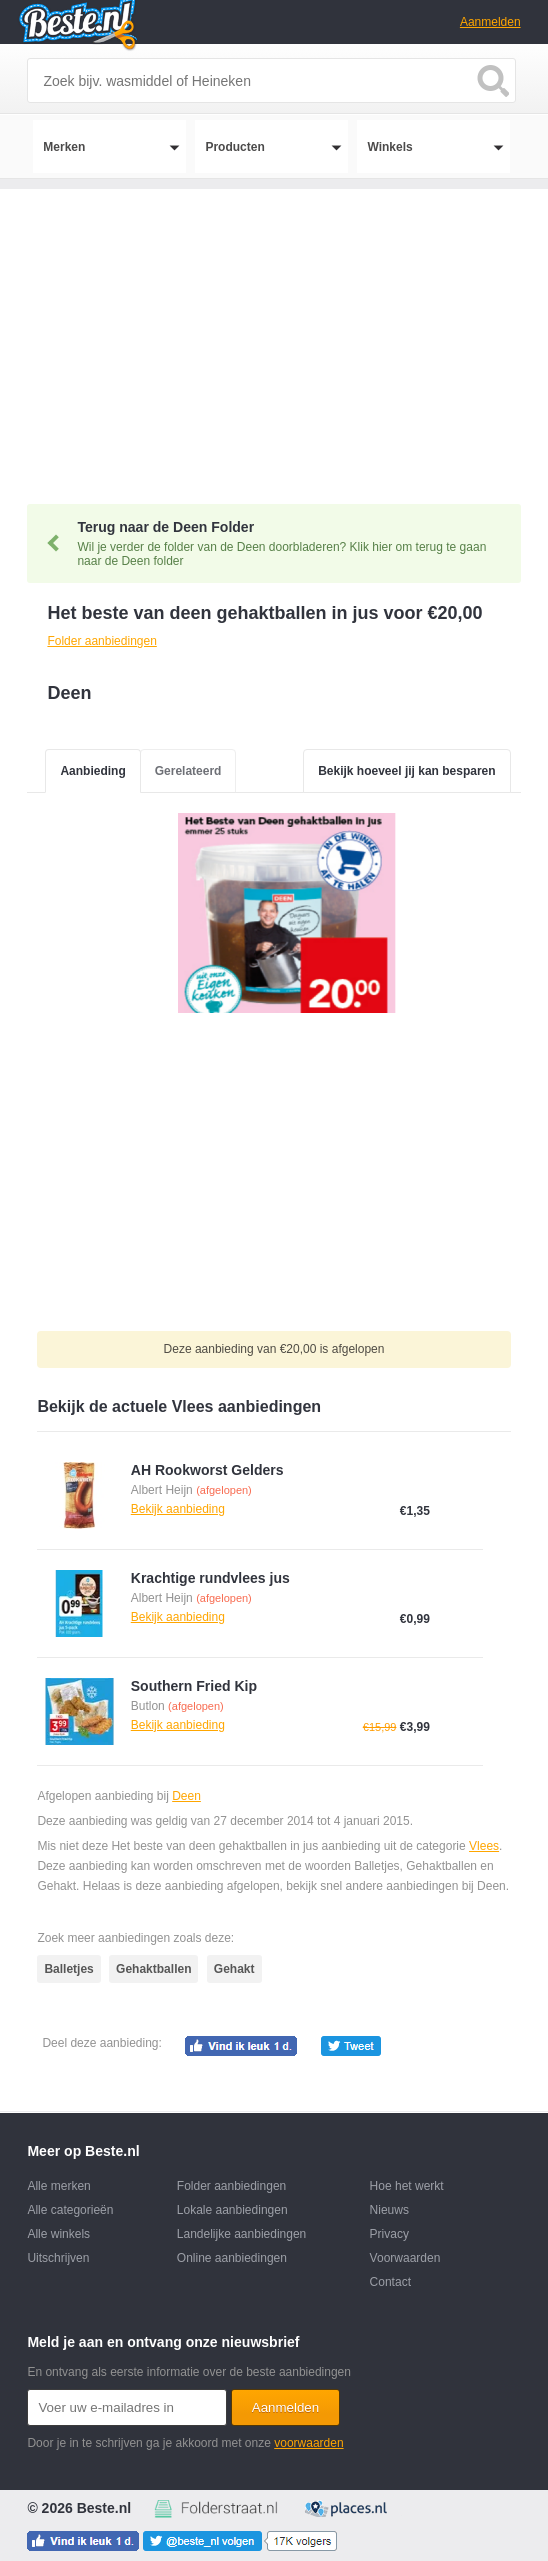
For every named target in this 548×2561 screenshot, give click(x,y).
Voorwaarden (405, 2258)
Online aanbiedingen (232, 2258)
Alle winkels (58, 2234)
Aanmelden (490, 22)
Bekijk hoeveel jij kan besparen (406, 771)
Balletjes (68, 1969)
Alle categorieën (70, 2210)
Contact (390, 2282)
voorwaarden (308, 2443)
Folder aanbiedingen (231, 2186)
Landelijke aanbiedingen (241, 2234)
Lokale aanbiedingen (232, 2210)
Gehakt (234, 1969)
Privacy (389, 2234)
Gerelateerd (188, 771)
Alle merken (58, 2186)
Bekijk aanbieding (178, 1509)
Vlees (484, 1846)
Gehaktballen (153, 1969)
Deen (186, 1796)
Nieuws (389, 2210)
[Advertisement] (274, 329)
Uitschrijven (58, 2258)
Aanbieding (92, 771)
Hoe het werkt (407, 2186)
